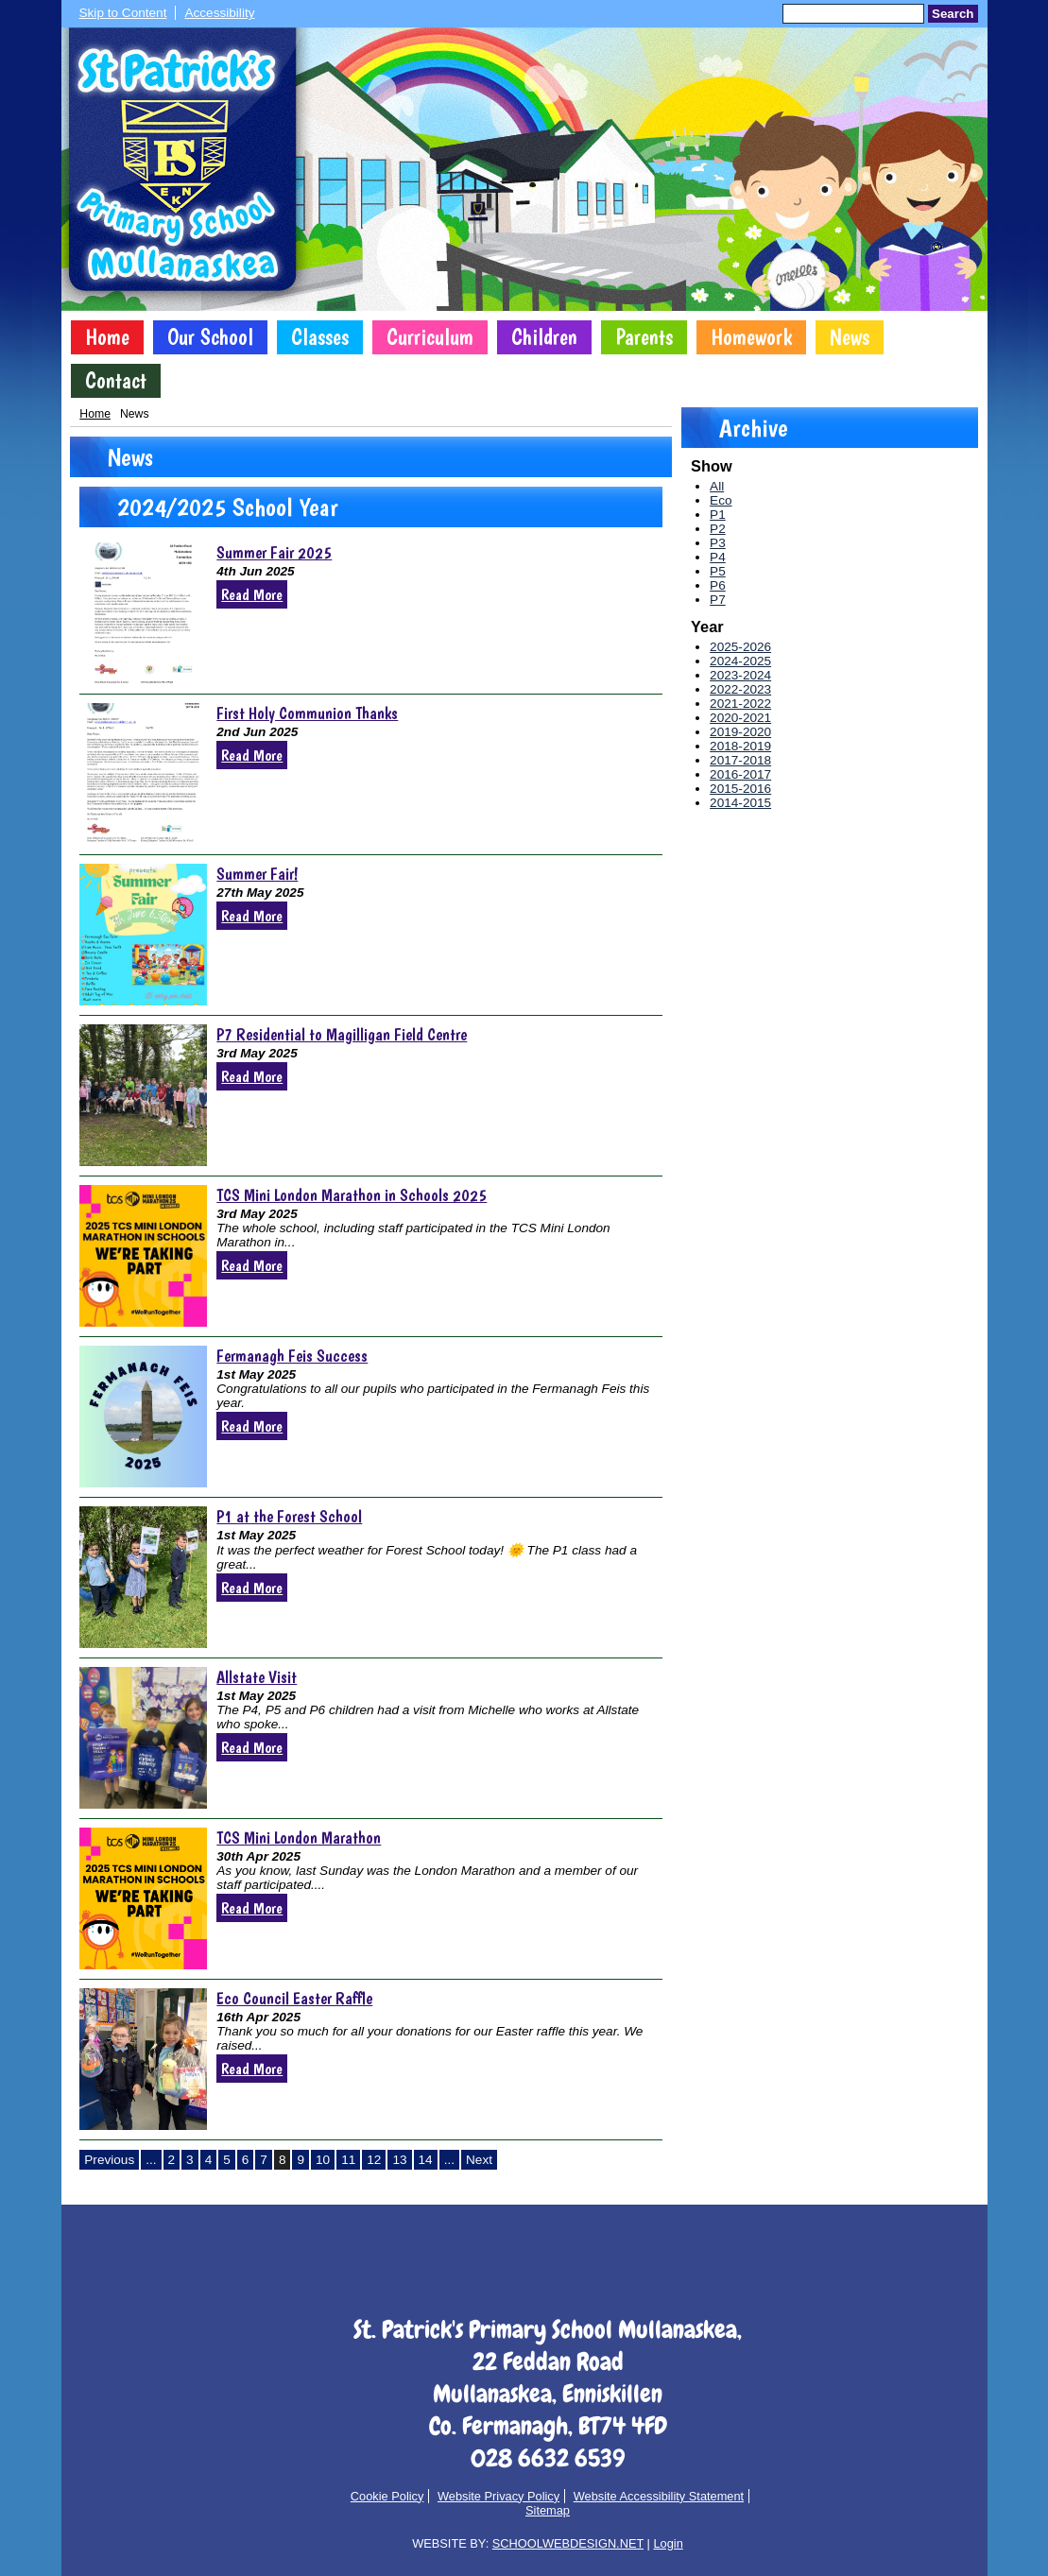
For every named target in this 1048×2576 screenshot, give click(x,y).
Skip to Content (123, 13)
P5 (718, 571)
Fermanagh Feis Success (292, 1355)
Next (479, 2160)
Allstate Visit (256, 1677)
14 (426, 2160)
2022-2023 (740, 689)
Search (952, 14)
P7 (718, 599)
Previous (109, 2160)
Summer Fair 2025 (274, 552)
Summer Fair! (257, 874)
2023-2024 (740, 675)
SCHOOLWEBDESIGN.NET (568, 2543)
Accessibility (219, 13)
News (849, 337)
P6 (718, 585)
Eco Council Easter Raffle (294, 1998)
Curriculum (430, 337)
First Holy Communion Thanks (307, 713)
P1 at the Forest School (289, 1516)
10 (323, 2160)
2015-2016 (740, 788)
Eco (720, 500)
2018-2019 (740, 746)
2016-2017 (740, 774)
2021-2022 (740, 703)
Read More (252, 594)
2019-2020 (740, 732)
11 (348, 2160)
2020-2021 (740, 718)
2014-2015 (740, 803)
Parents (644, 337)
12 (374, 2160)
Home (107, 337)
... (151, 2160)
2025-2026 (740, 647)
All (717, 486)
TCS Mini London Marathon (298, 1837)
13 (399, 2160)
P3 (718, 543)
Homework (751, 337)
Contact (115, 381)
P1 (718, 514)
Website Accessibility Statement (659, 2496)
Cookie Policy (387, 2496)
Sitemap (547, 2510)
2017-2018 (740, 760)
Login (667, 2543)
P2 (718, 529)
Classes (320, 337)
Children (544, 337)
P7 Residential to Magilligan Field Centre (341, 1034)
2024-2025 (740, 661)
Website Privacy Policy (498, 2496)
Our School (210, 337)
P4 (718, 557)
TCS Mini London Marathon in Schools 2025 (351, 1195)
